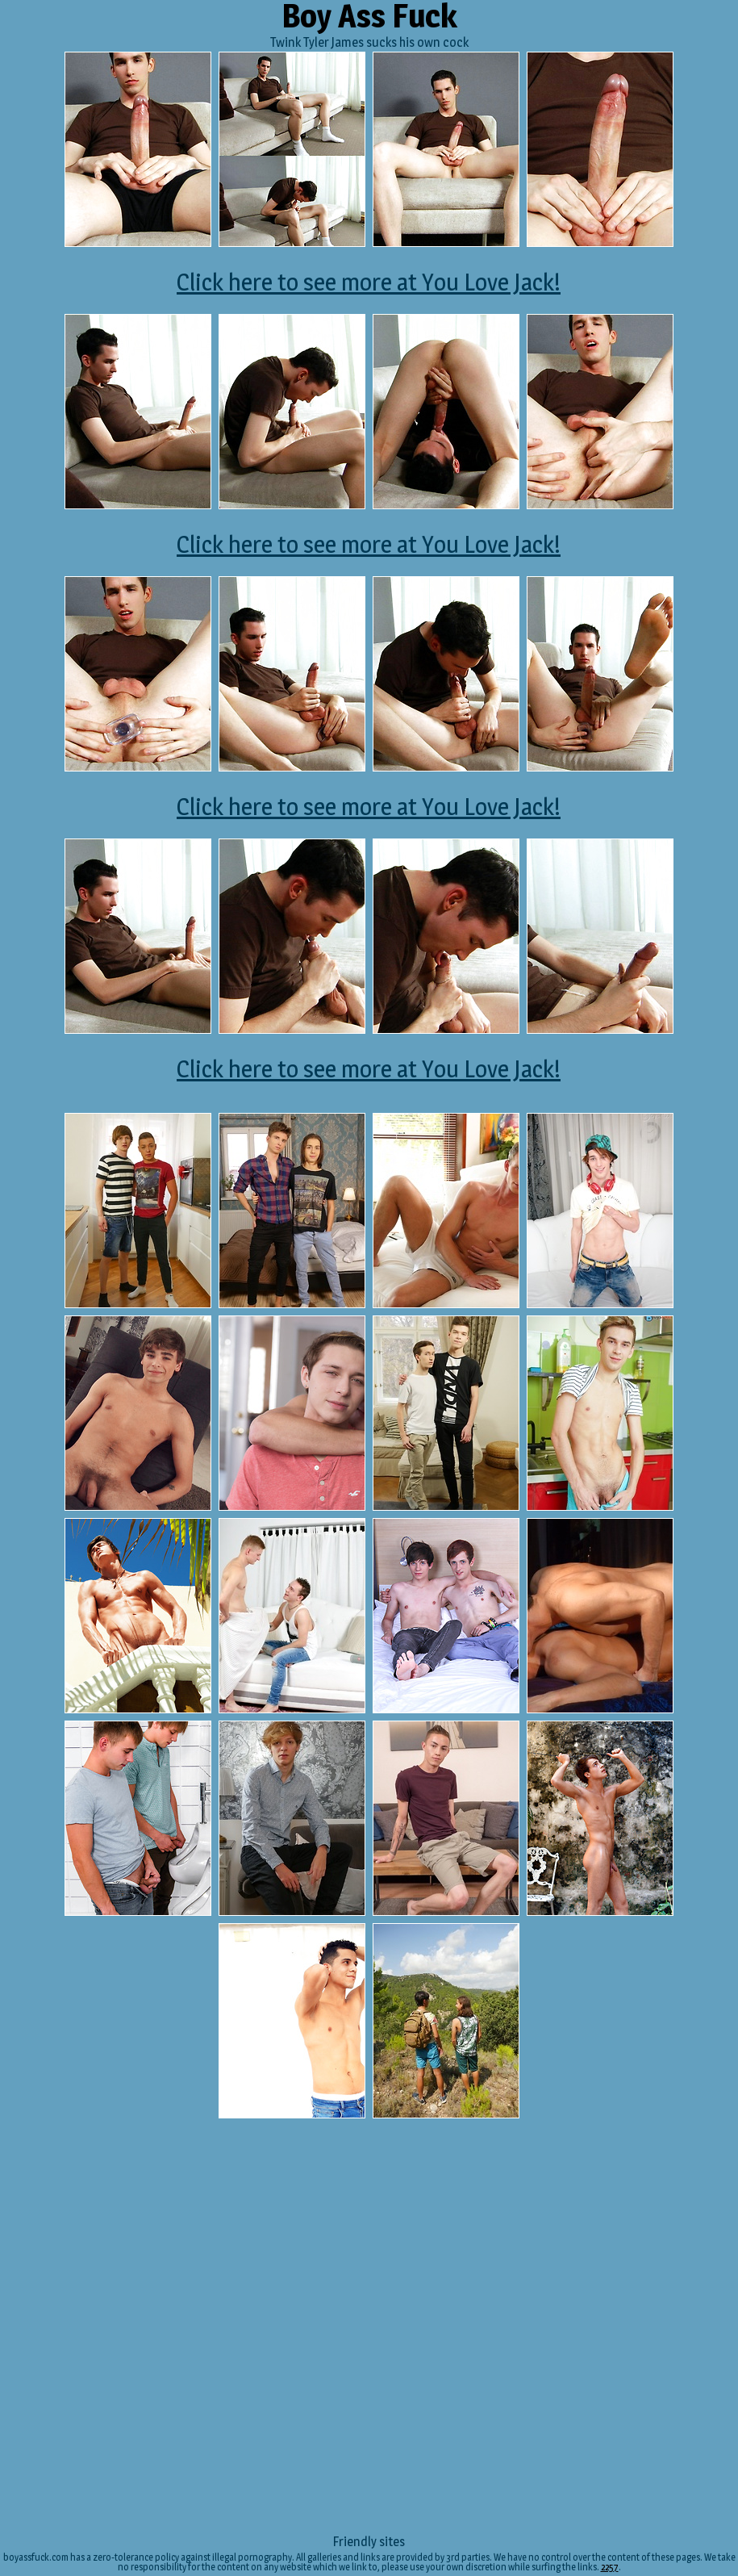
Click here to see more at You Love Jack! (369, 281)
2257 (610, 2567)
